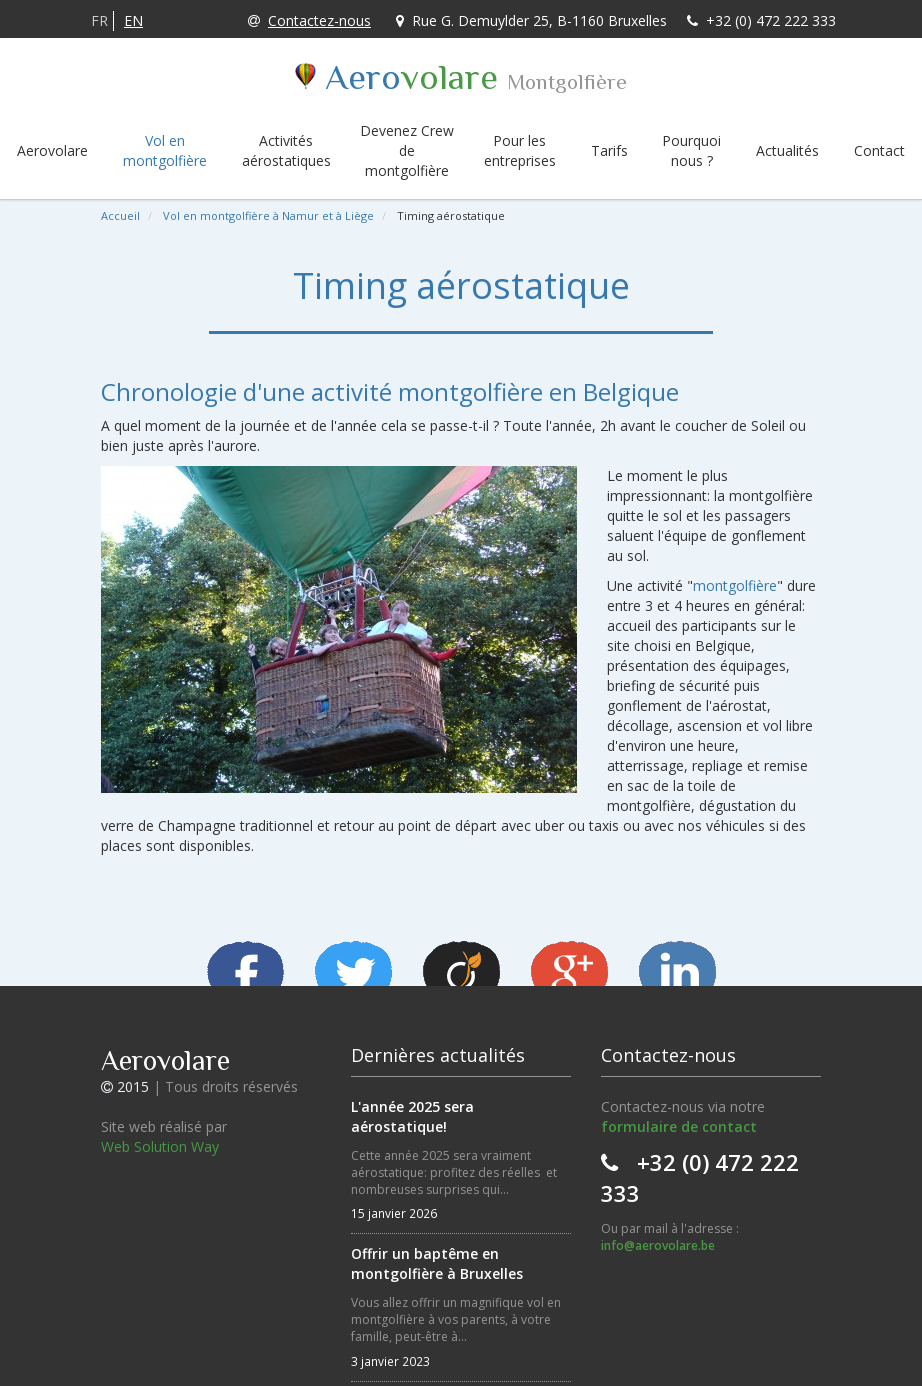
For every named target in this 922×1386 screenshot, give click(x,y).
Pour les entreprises (520, 150)
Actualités (787, 150)
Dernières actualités (438, 1055)
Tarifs (609, 150)
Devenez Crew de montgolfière (407, 150)
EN (133, 20)
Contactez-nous (309, 20)
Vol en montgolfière (165, 150)
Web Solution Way (160, 1146)
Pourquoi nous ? (691, 150)
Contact (879, 150)
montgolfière (735, 585)
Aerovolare (52, 150)
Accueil (120, 215)
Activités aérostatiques (286, 150)
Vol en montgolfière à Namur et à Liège (268, 215)
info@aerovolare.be (658, 1245)
